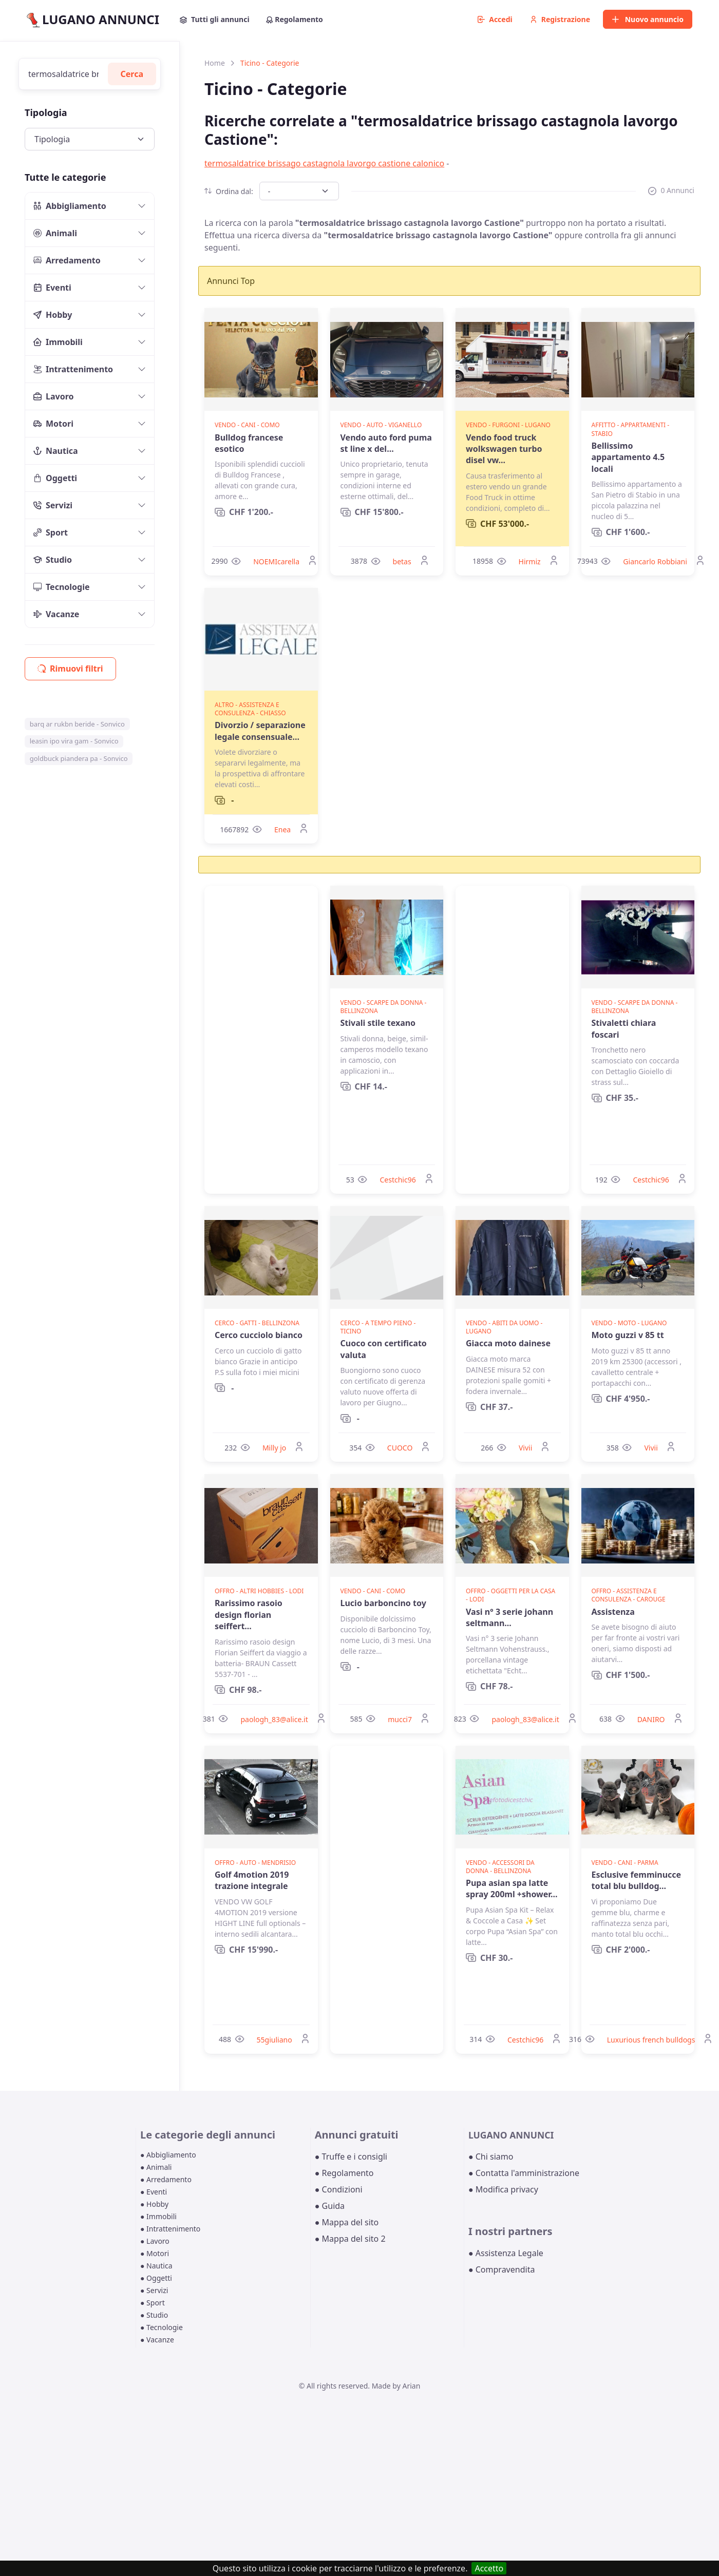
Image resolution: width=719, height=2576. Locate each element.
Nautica (55, 450)
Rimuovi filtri (70, 668)
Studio (52, 559)
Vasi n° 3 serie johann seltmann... (509, 1617)
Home (214, 63)
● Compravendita (501, 2269)
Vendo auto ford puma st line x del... (386, 443)
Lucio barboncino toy (383, 1603)
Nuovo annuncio (648, 19)
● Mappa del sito (347, 2222)
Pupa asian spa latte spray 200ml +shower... (511, 1888)
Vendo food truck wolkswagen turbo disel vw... (504, 449)
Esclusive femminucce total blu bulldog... (637, 1880)
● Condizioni (339, 2189)
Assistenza (613, 1611)
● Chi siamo (491, 2156)
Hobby (52, 314)
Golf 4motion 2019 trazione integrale (252, 1880)
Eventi (52, 287)
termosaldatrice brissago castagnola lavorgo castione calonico (324, 163)
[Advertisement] (261, 1040)
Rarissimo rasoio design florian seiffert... (248, 1614)
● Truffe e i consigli (351, 2156)
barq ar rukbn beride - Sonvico (77, 724)
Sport (50, 532)
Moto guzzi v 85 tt (628, 1335)
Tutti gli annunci (215, 19)
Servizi (52, 505)
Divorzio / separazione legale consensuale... (260, 730)
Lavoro (53, 396)
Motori (53, 423)
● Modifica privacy (503, 2189)
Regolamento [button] (294, 19)
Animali (55, 233)
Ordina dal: (228, 191)
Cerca (132, 74)
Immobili (58, 342)
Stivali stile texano (378, 1022)
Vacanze (56, 614)
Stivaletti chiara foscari (624, 1028)
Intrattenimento (73, 369)
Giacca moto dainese (508, 1343)
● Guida (330, 2205)
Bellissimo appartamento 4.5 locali (628, 457)
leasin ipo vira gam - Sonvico (74, 741)
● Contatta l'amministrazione (523, 2173)
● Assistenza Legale (505, 2253)
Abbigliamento (69, 206)
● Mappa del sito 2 (350, 2238)
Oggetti (55, 478)
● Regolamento (344, 2173)
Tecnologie (61, 587)
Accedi (495, 19)
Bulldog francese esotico (249, 443)
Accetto (489, 2568)
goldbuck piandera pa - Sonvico (79, 758)
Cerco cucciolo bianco (258, 1335)
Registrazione (560, 19)
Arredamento (67, 260)
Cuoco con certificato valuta (383, 1349)
